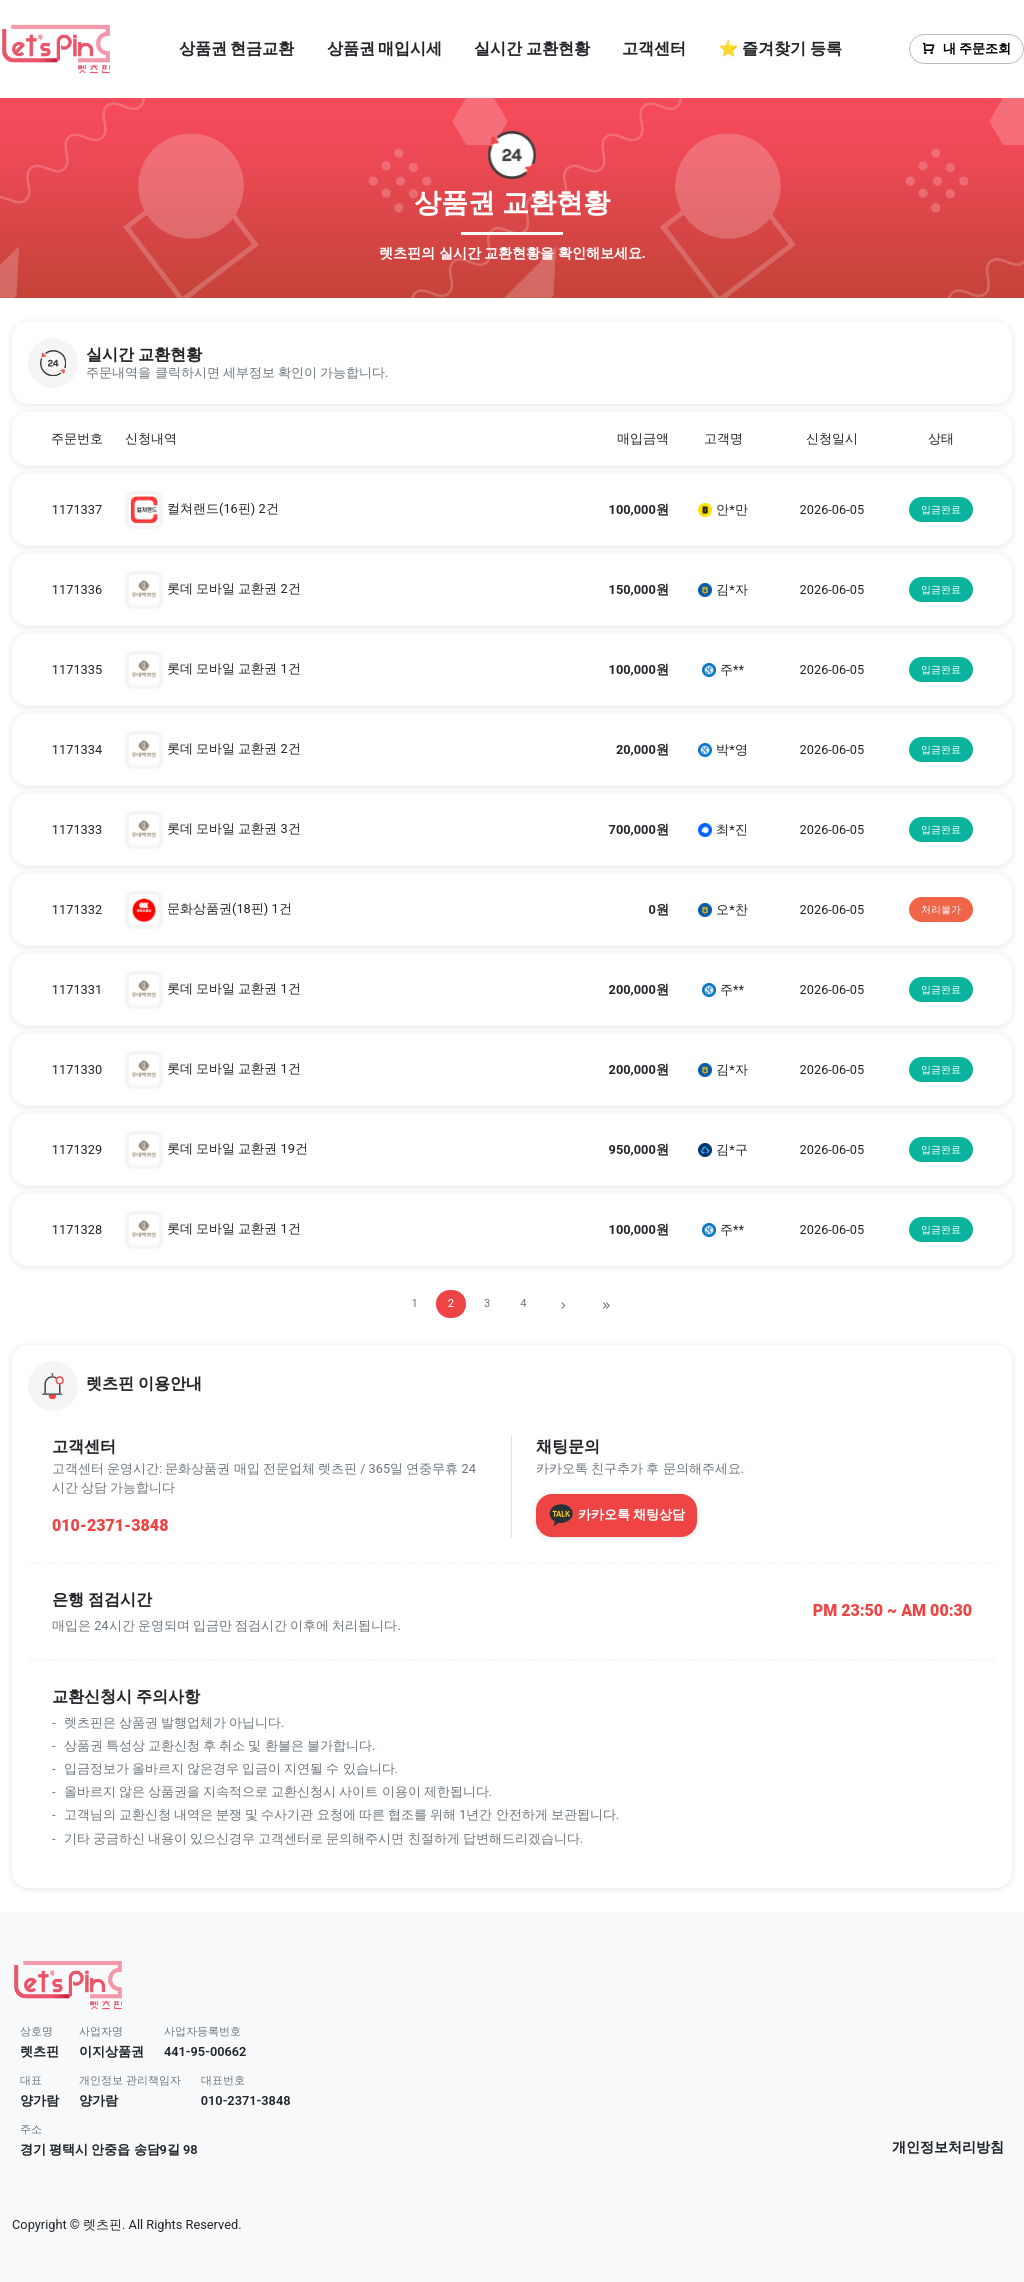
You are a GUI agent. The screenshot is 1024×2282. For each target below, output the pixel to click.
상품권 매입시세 (385, 48)
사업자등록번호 (202, 2031)
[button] (512, 363)
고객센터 (654, 48)
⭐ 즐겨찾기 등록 (780, 48)
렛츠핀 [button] (39, 2051)
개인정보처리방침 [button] (948, 2147)
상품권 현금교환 (237, 48)
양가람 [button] (39, 2100)
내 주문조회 (966, 48)
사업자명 (101, 2031)
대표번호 (223, 2080)
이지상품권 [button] (111, 2051)
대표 (31, 2080)
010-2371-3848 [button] (246, 2100)
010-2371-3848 (110, 1525)
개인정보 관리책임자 (130, 2080)
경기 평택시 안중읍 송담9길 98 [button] (109, 2149)
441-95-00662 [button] (205, 2051)
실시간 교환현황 (532, 48)
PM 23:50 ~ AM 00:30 (892, 1610)
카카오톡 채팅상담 (616, 1515)
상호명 (36, 2031)
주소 (31, 2129)
